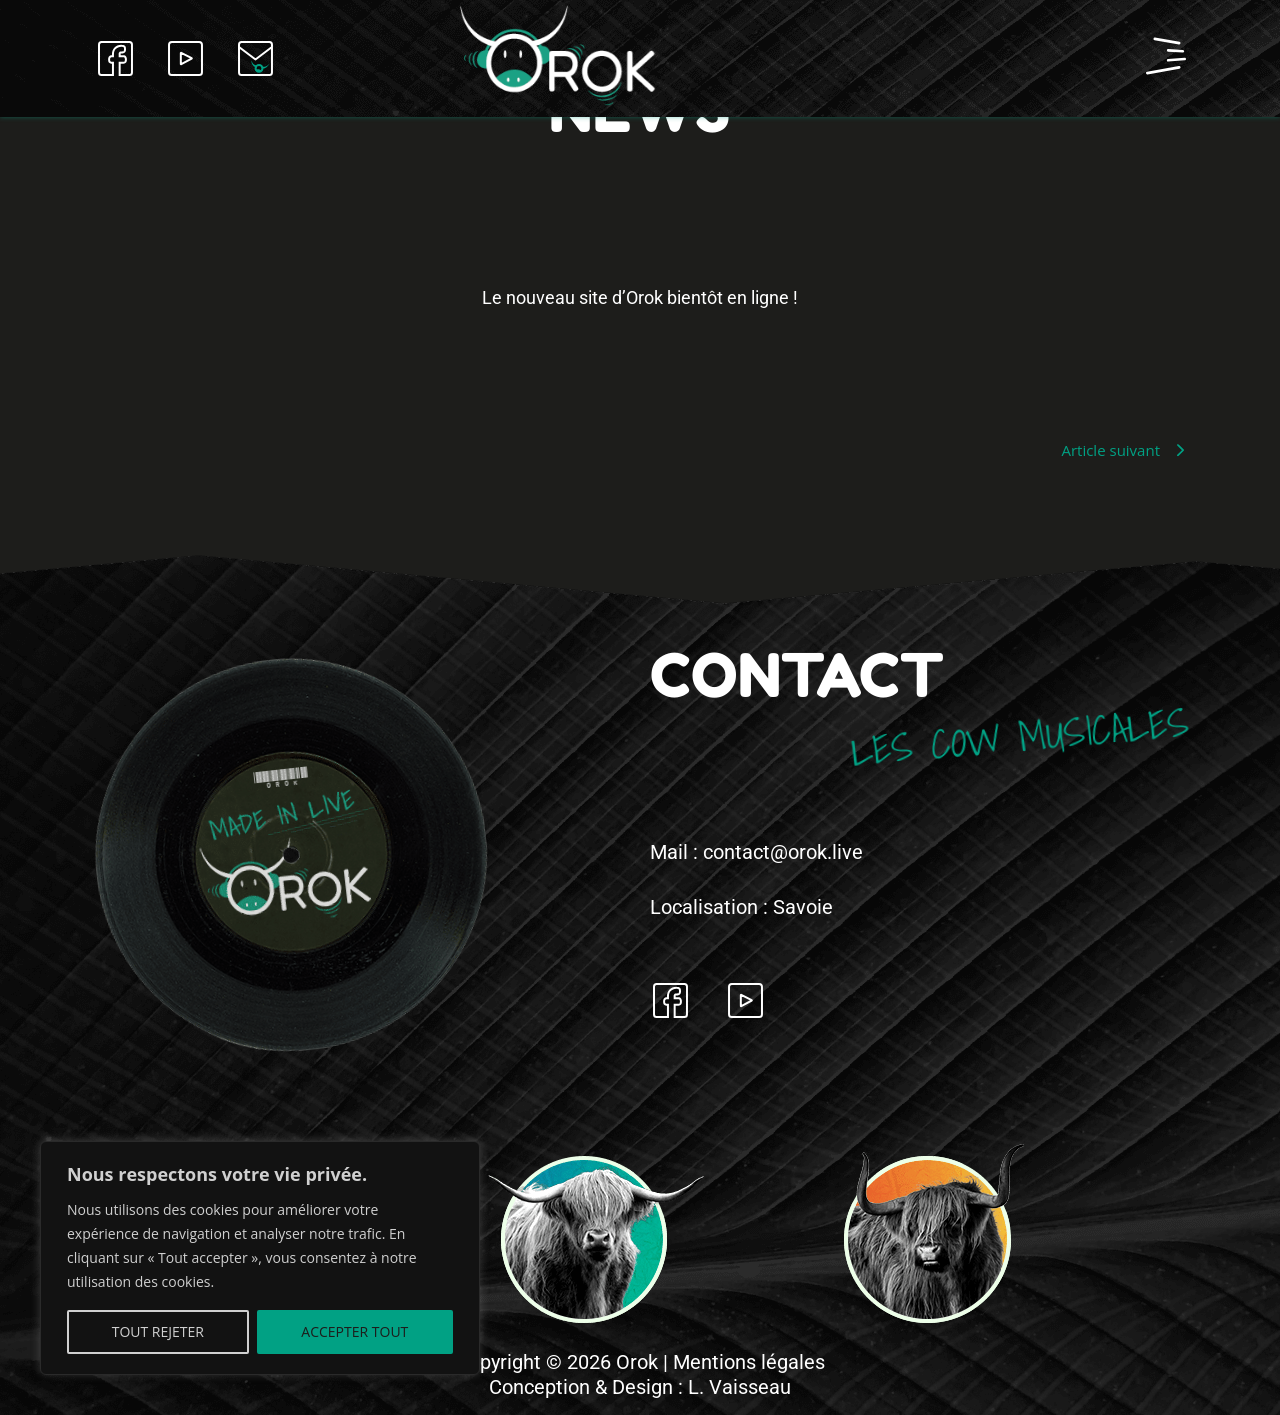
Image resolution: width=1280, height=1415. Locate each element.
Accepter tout (354, 1331)
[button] (1020, 58)
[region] (260, 1258)
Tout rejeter (158, 1331)
